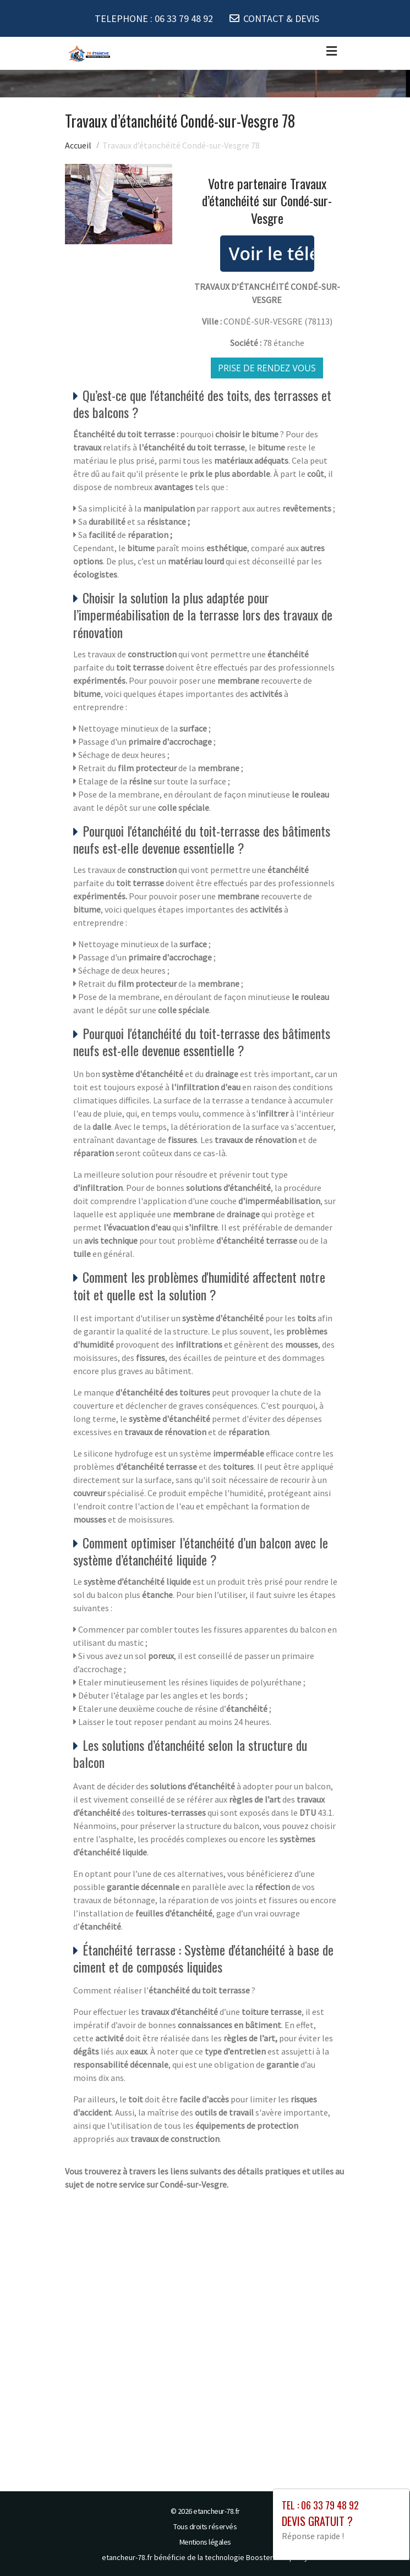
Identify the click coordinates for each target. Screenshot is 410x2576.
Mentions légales (205, 2542)
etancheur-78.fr (216, 2511)
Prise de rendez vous (267, 368)
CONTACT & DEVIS (281, 18)
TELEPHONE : (154, 18)
